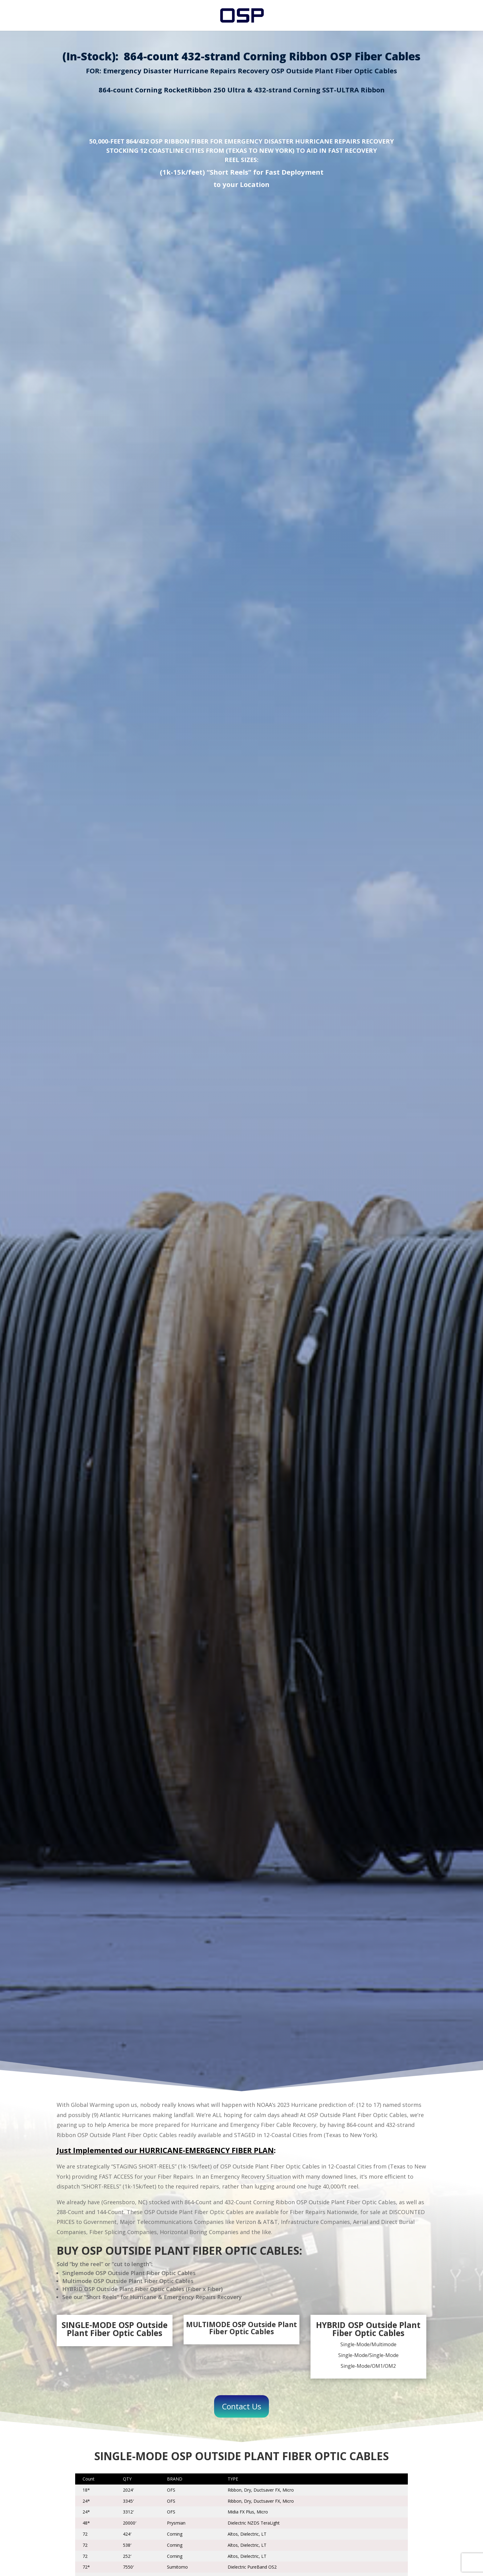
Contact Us (241, 2406)
